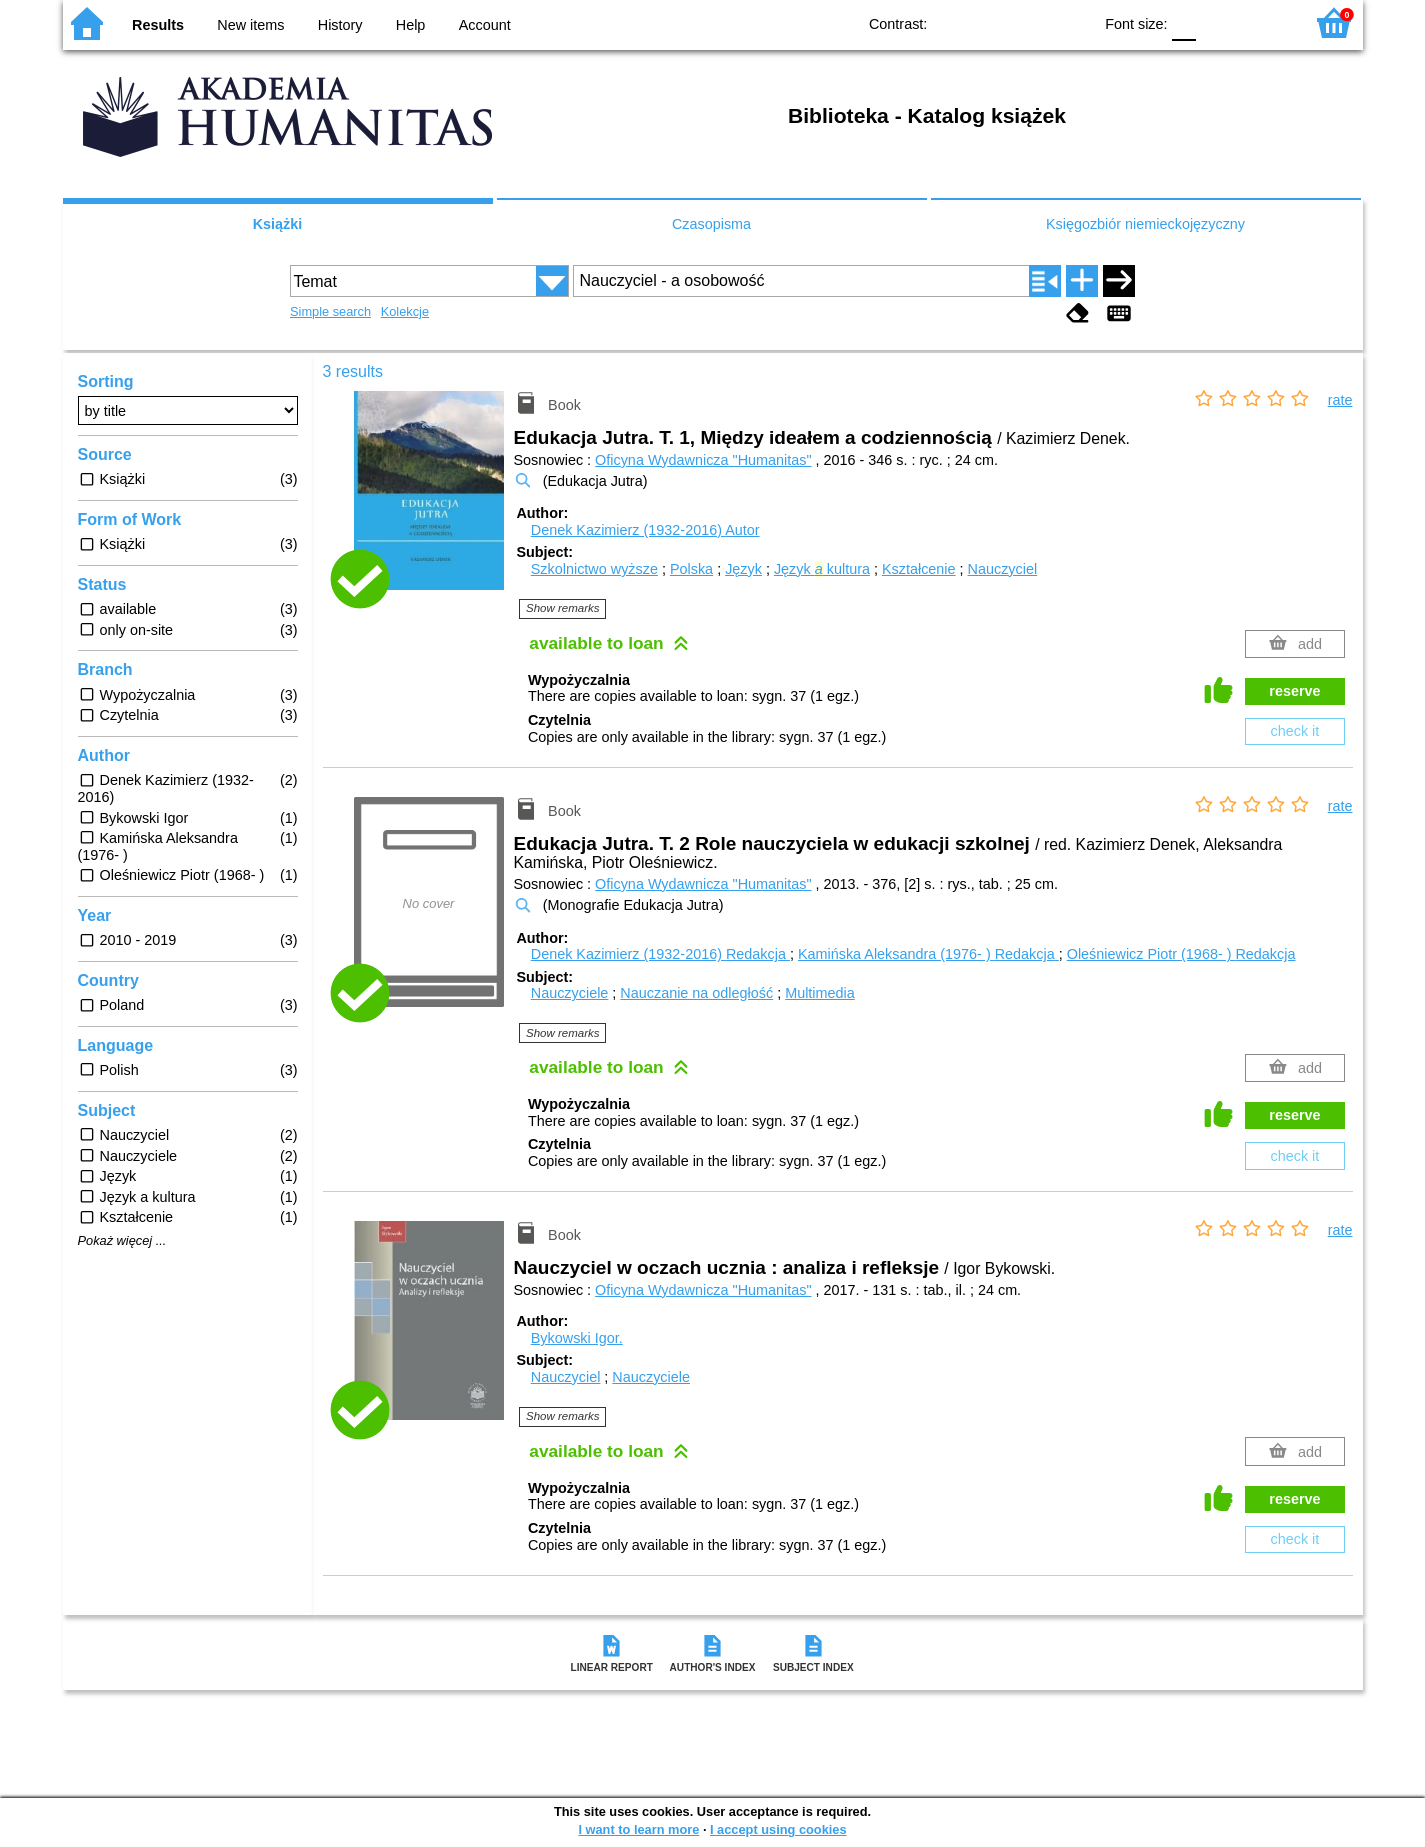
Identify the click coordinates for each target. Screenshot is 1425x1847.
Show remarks (563, 608)
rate (1340, 400)
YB (1030, 22)
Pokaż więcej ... (122, 1241)
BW (990, 22)
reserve (1294, 691)
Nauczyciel (1003, 569)
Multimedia (820, 993)
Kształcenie (919, 569)
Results (158, 25)
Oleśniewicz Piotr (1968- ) (1181, 954)
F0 (1184, 22)
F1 (1218, 22)
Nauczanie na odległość (696, 993)
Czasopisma (711, 224)
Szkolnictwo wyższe (594, 569)
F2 (1265, 22)
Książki (278, 224)
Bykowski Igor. (577, 1338)
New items (250, 25)
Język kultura (822, 569)
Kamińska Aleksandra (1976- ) (928, 954)
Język (743, 569)
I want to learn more (638, 1829)
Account (485, 25)
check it (1295, 731)
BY (1070, 22)
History (340, 25)
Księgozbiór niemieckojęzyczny (1145, 224)
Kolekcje (405, 311)
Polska (691, 569)
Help (411, 25)
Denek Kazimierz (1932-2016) (645, 530)
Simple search (330, 311)
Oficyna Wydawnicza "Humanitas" (703, 460)
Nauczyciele (570, 993)
